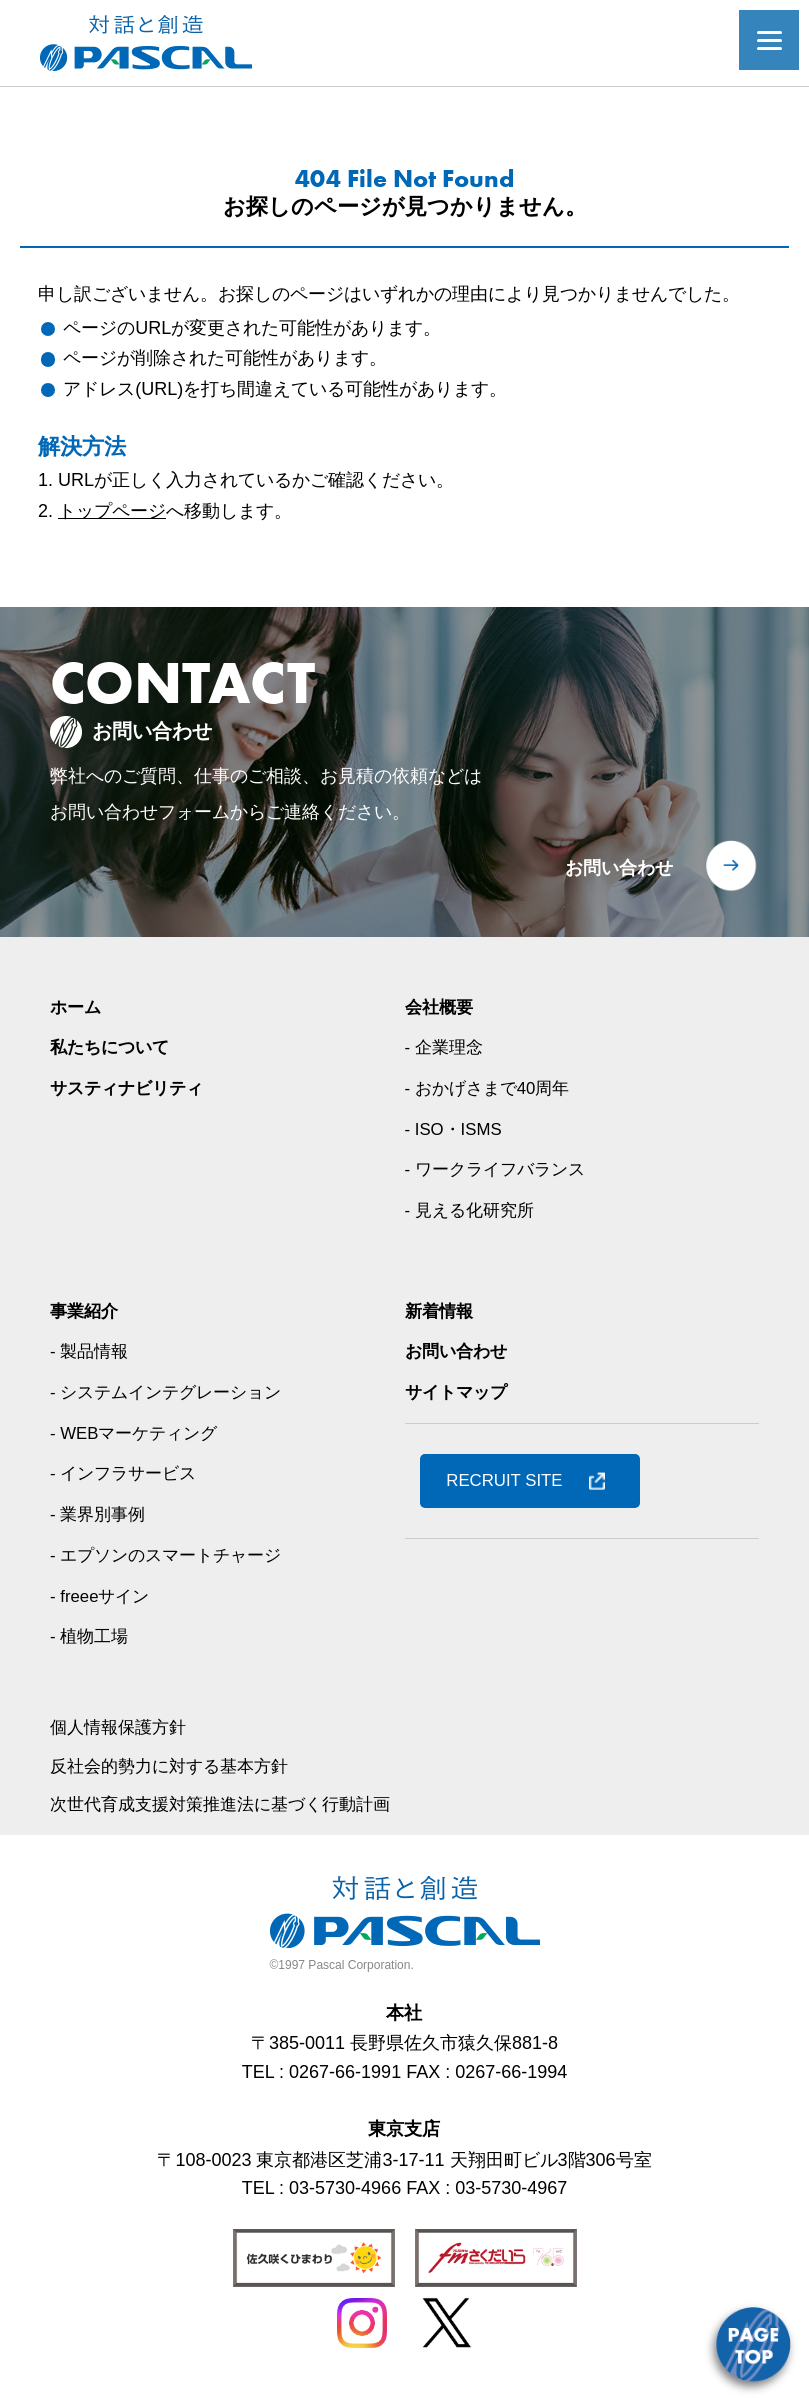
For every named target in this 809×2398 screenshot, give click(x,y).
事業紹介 (86, 1311)
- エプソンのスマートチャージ (172, 1555)
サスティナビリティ (131, 1088)
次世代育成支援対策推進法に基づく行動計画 (230, 1804)
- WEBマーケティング (139, 1433)
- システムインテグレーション (172, 1392)
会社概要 (441, 1007)
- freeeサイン (103, 1596)
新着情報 (441, 1311)
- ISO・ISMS (457, 1129)
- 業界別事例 (100, 1514)
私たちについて (113, 1047)
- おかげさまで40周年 (492, 1088)
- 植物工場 (91, 1636)
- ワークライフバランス (500, 1169)
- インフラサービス (127, 1473)
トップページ (112, 511)
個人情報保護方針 (122, 1727)
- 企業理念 (446, 1047)
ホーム (77, 1007)
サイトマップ (459, 1392)
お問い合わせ (619, 868)
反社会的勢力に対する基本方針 (176, 1766)
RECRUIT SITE (510, 1480)
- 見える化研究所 (473, 1210)
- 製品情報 (91, 1351)
